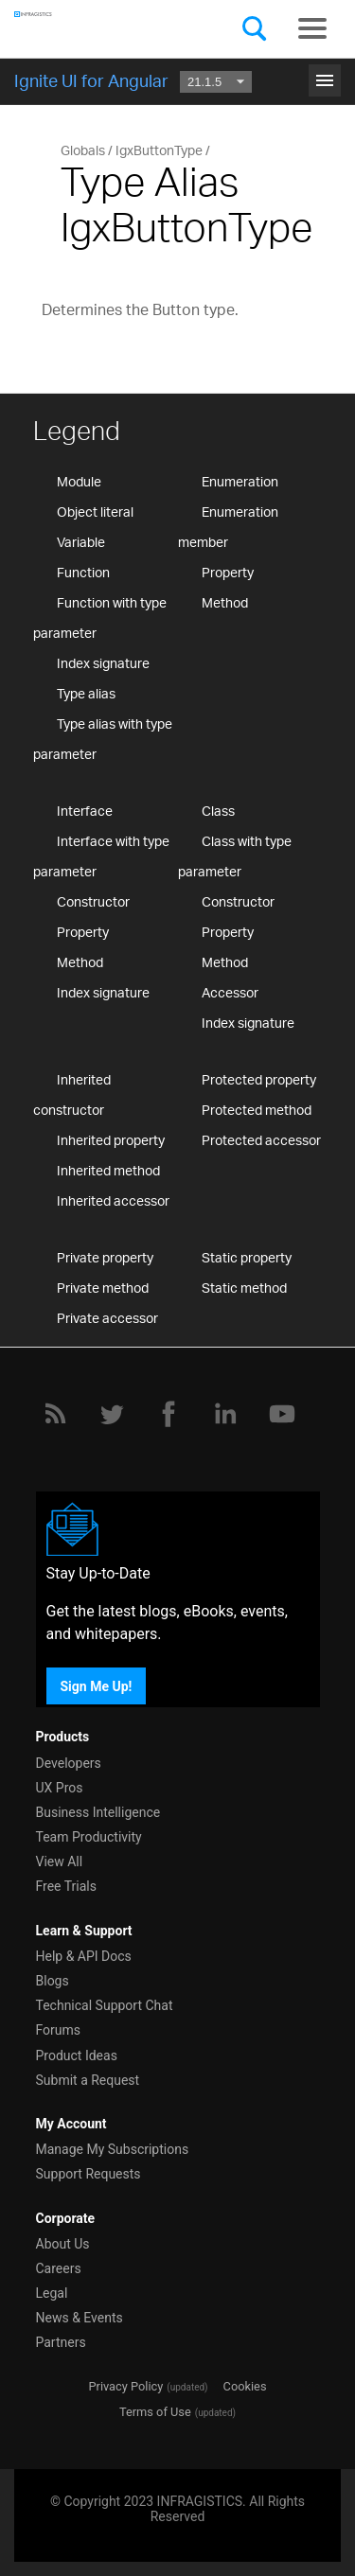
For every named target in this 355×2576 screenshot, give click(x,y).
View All (59, 1861)
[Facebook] (168, 1414)
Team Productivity (89, 1836)
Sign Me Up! (97, 1685)
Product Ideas (76, 2055)
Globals (83, 150)
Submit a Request (88, 2080)
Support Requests (88, 2173)
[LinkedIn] (225, 1414)
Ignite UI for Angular (91, 80)
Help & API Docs (84, 1956)
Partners (61, 2342)
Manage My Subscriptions (112, 2149)
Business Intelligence (98, 1812)
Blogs (52, 1980)
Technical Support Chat (104, 2005)
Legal (52, 2293)
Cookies (245, 2386)
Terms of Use (155, 2412)
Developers (68, 1763)
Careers (58, 2268)
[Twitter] (112, 1414)
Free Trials (66, 1886)
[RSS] (55, 1414)
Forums (58, 2030)
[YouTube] (282, 1414)
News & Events (79, 2317)
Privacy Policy (125, 2386)
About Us (63, 2243)
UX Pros (59, 1787)
